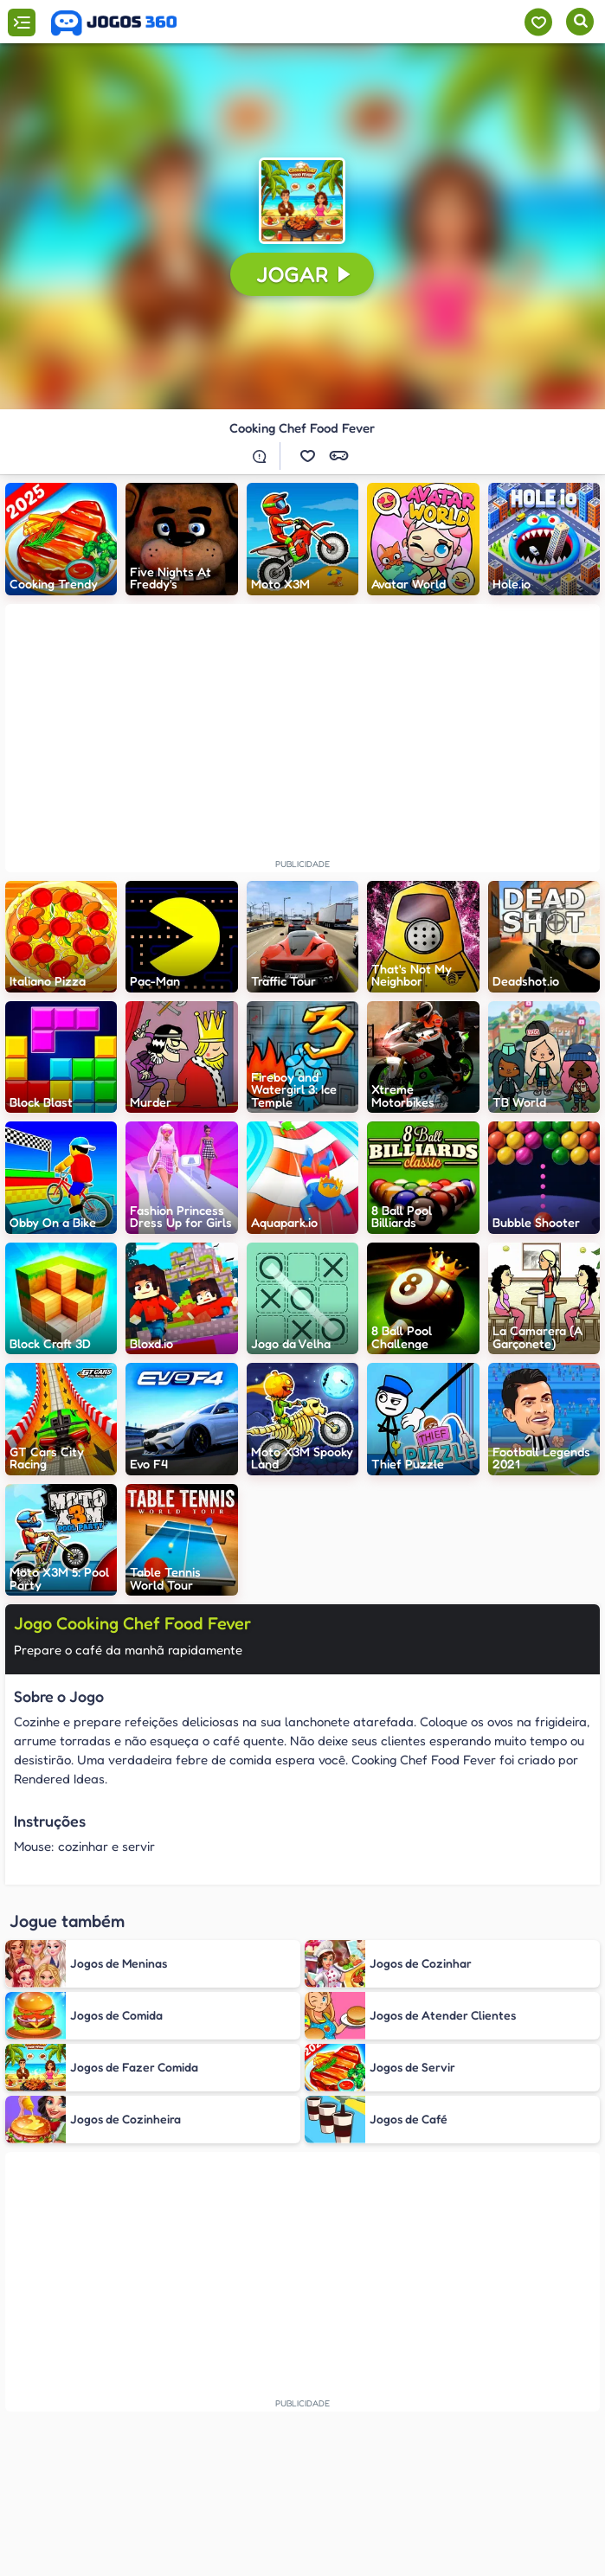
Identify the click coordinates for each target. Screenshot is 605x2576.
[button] (302, 200)
